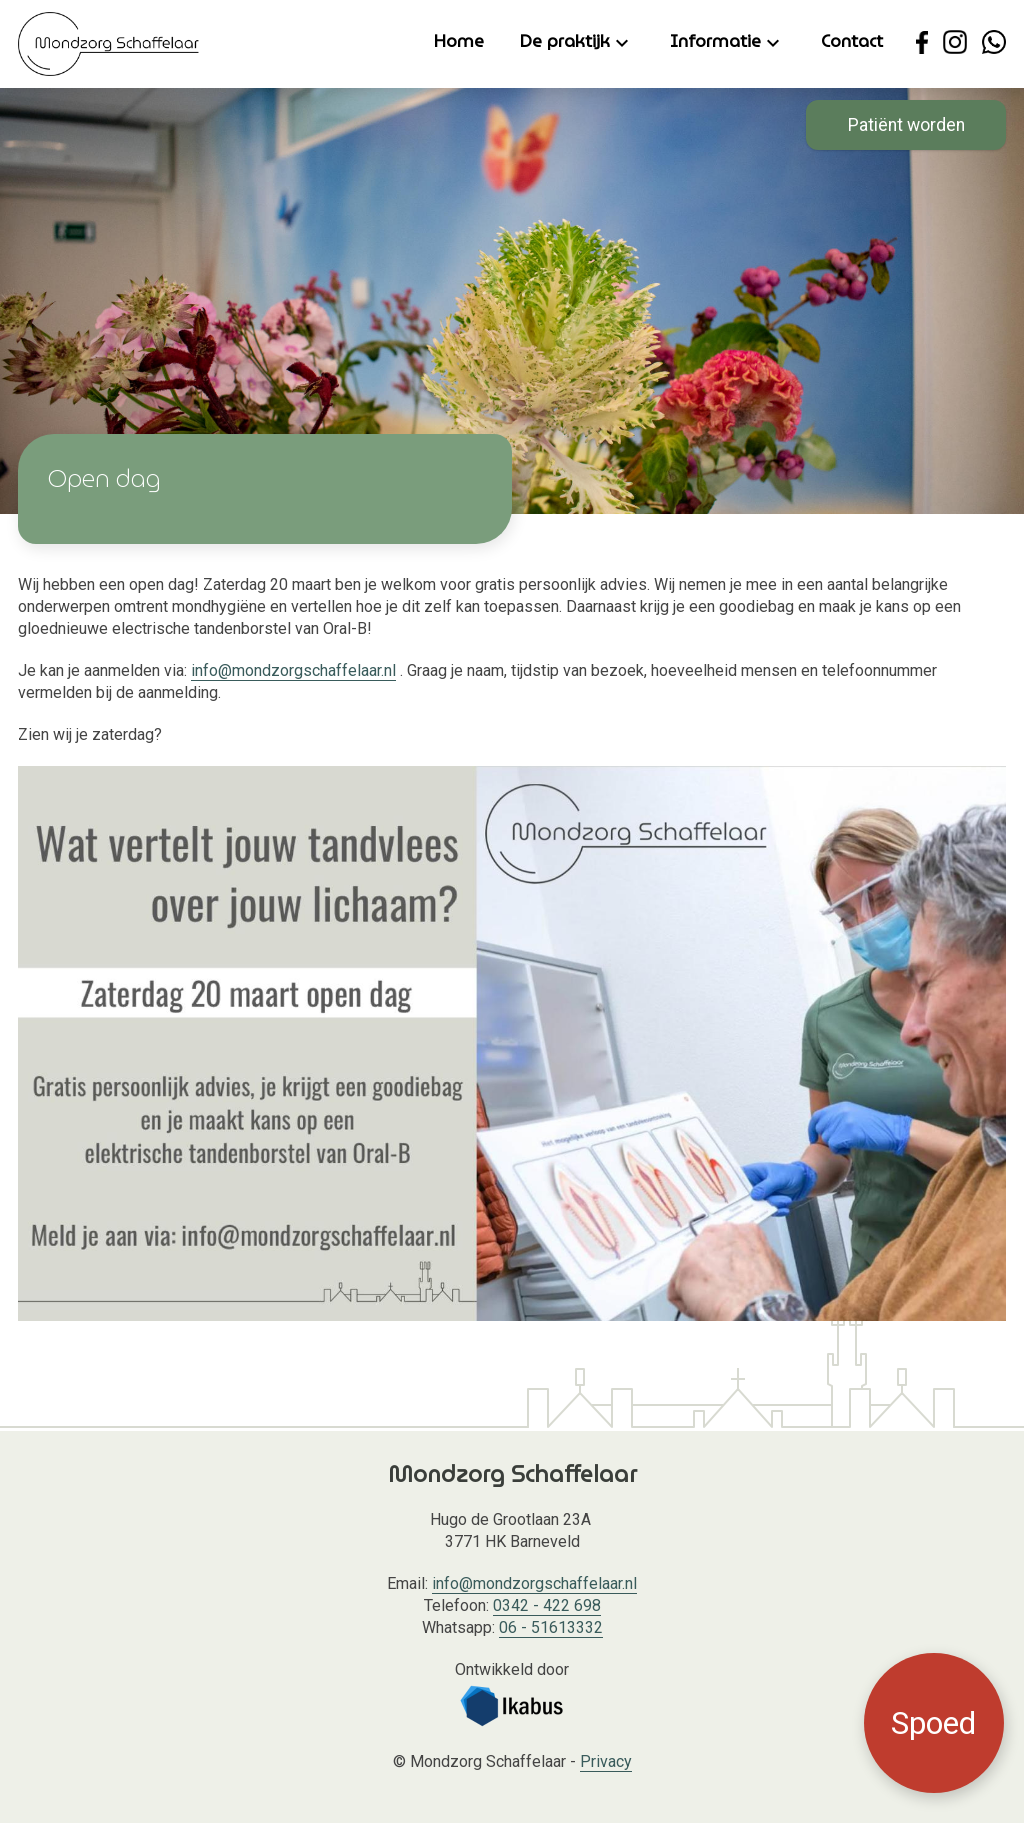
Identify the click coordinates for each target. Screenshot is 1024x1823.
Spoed (933, 1723)
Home (459, 41)
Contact (852, 41)
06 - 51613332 (551, 1627)
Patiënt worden (906, 125)
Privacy (606, 1761)
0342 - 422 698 (547, 1605)
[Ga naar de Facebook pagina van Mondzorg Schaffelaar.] (922, 42)
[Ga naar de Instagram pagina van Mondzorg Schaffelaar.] (955, 42)
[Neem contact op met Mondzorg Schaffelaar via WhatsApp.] (994, 42)
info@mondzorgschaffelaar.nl (293, 670)
